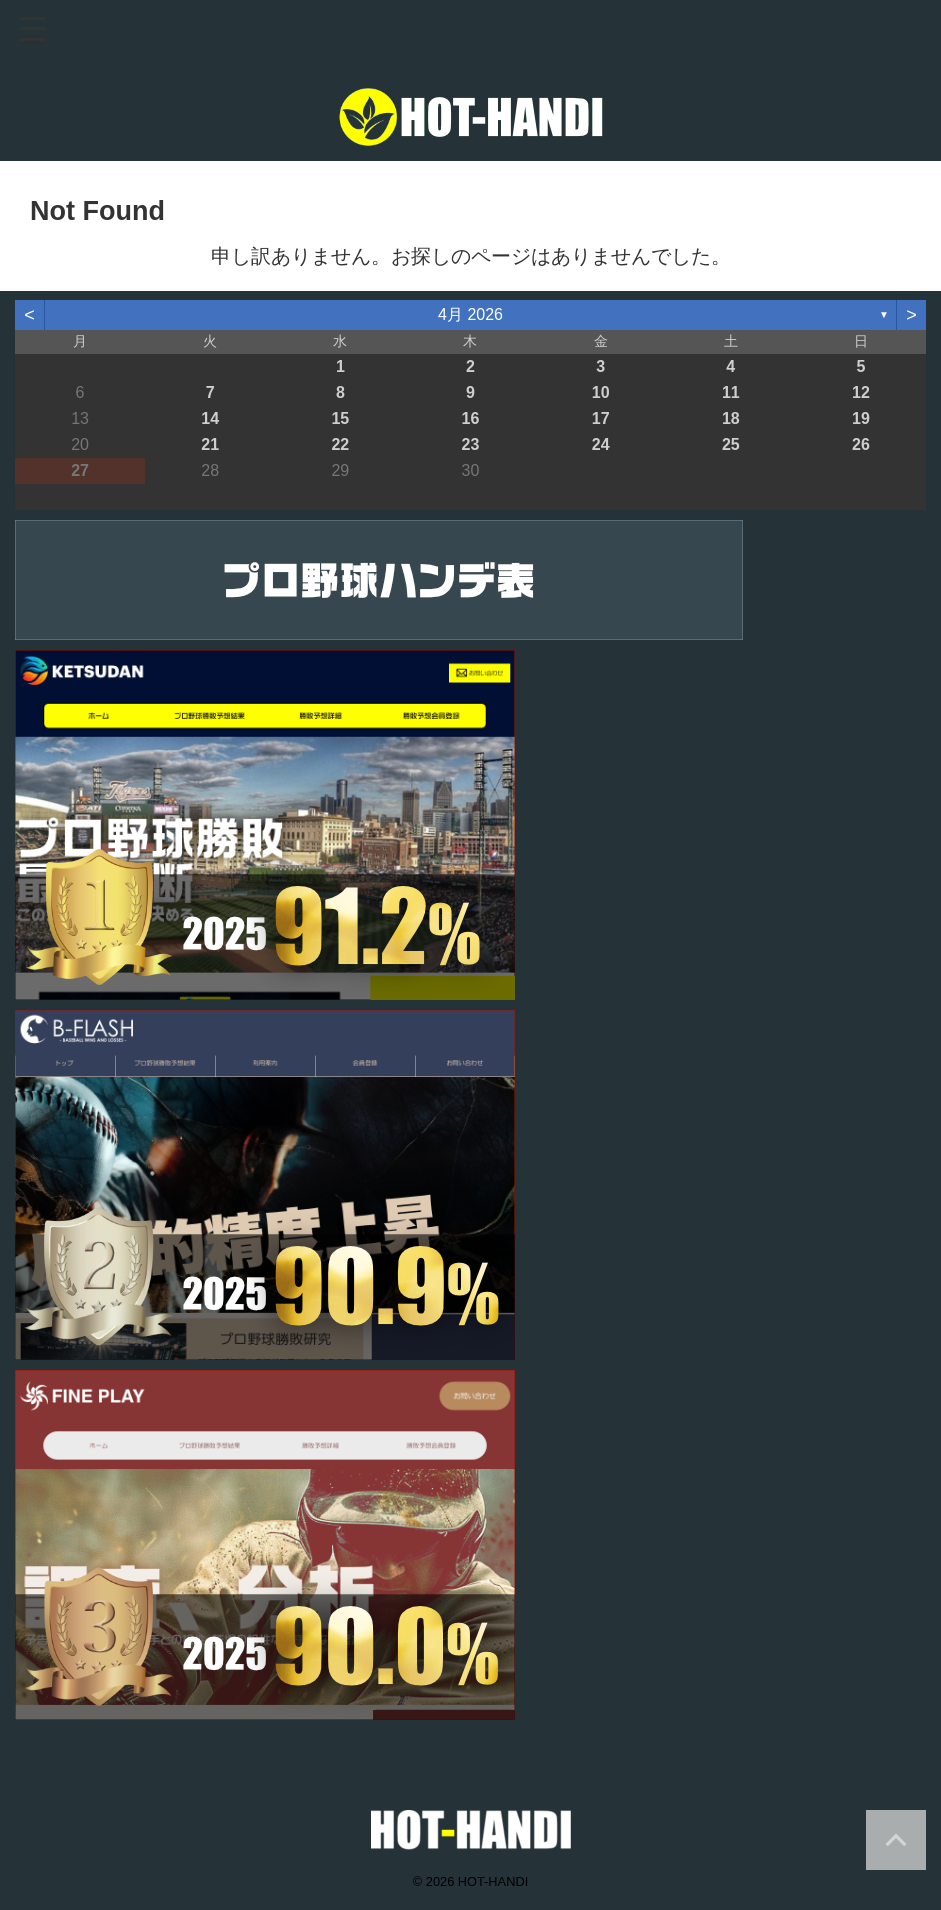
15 (340, 418)
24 (601, 444)
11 (731, 392)
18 (731, 418)
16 (471, 418)
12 (861, 392)
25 (731, 444)
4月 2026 (470, 314)
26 (861, 444)
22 (340, 444)
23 (471, 444)
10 (601, 392)
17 (601, 418)
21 (210, 444)
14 (210, 418)
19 (861, 418)
